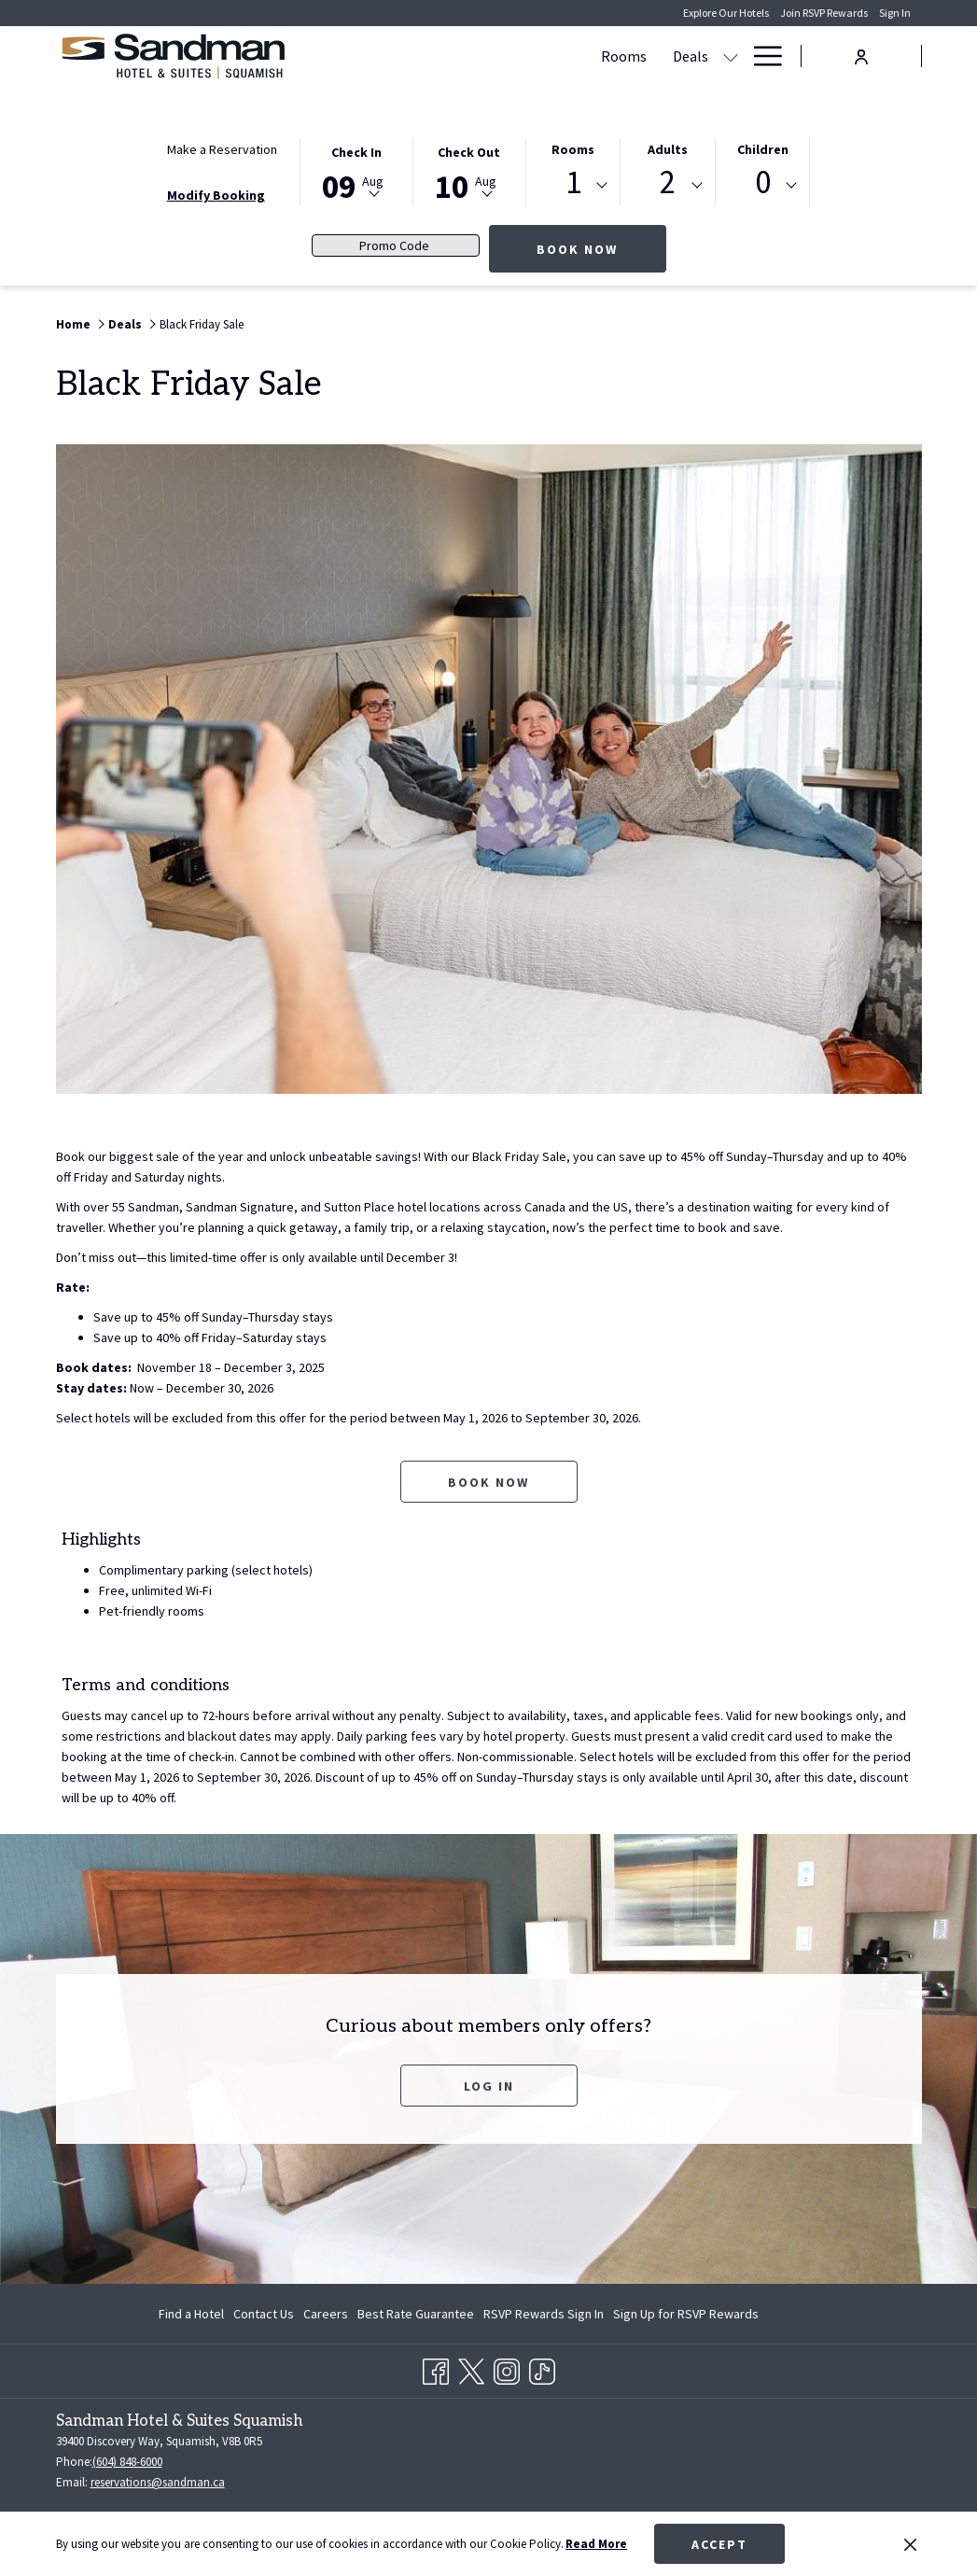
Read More (596, 2544)
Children (763, 149)
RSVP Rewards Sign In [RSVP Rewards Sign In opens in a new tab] (543, 2317)
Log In (489, 2086)
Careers (325, 2313)
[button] (356, 170)
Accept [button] (719, 2544)
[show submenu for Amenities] (658, 56)
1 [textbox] (573, 182)
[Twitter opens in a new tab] (471, 2368)
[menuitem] (194, 2314)
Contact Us (263, 2313)
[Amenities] (603, 56)
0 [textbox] (763, 182)
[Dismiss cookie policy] (910, 2544)
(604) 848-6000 (127, 2462)
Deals (125, 324)
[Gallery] (704, 56)
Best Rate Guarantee (415, 2313)
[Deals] (508, 56)
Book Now (601, 249)
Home (73, 324)
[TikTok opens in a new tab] (542, 2368)
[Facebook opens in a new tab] (436, 2368)
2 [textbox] (668, 182)
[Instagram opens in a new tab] (507, 2368)
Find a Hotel (191, 2313)
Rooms (572, 149)
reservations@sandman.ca (158, 2482)
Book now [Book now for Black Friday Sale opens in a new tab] (488, 1482)
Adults (668, 149)
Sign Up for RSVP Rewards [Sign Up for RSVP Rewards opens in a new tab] (686, 2317)
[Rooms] (442, 56)
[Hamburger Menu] (761, 56)
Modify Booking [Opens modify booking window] (216, 195)
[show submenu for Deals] (548, 56)
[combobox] (573, 185)
